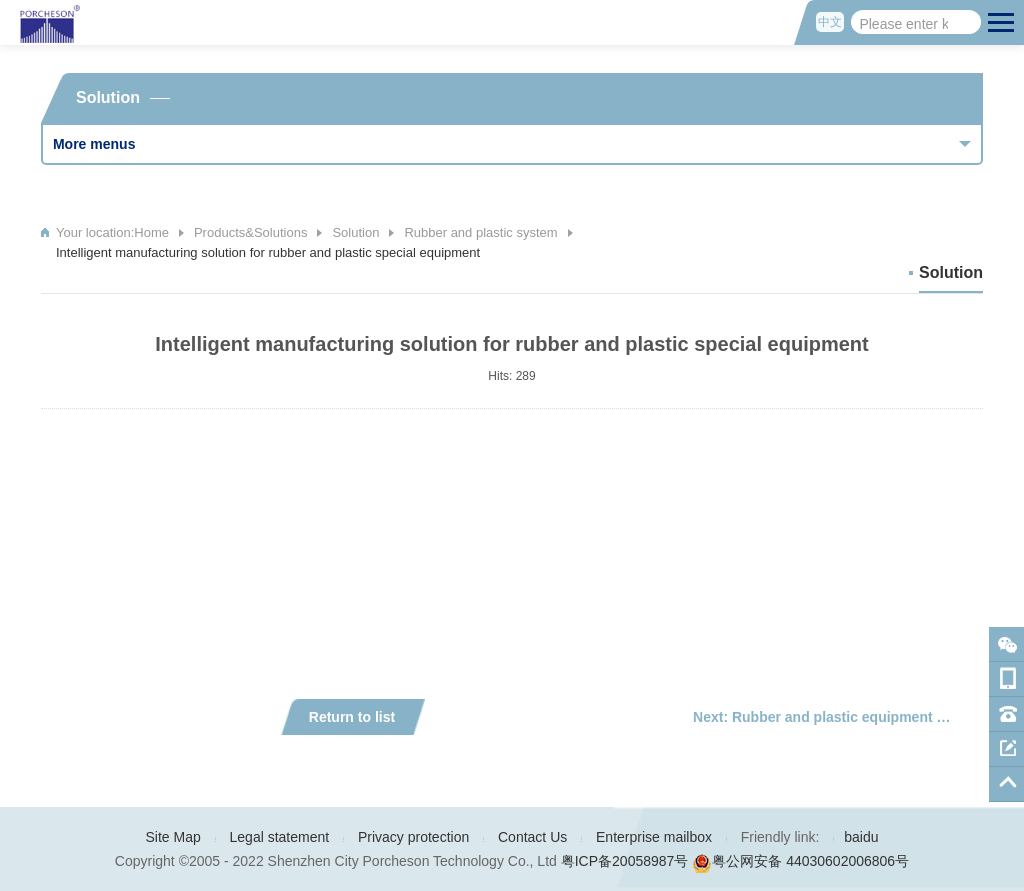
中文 (830, 22)
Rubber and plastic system (480, 232)
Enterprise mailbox (654, 837)
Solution (355, 232)
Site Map (173, 837)
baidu (861, 837)
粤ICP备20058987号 (625, 861)
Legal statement (280, 837)
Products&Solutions (250, 232)
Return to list (352, 717)
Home (151, 232)
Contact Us (532, 837)
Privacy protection (413, 837)
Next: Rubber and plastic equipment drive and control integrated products (838, 717)
